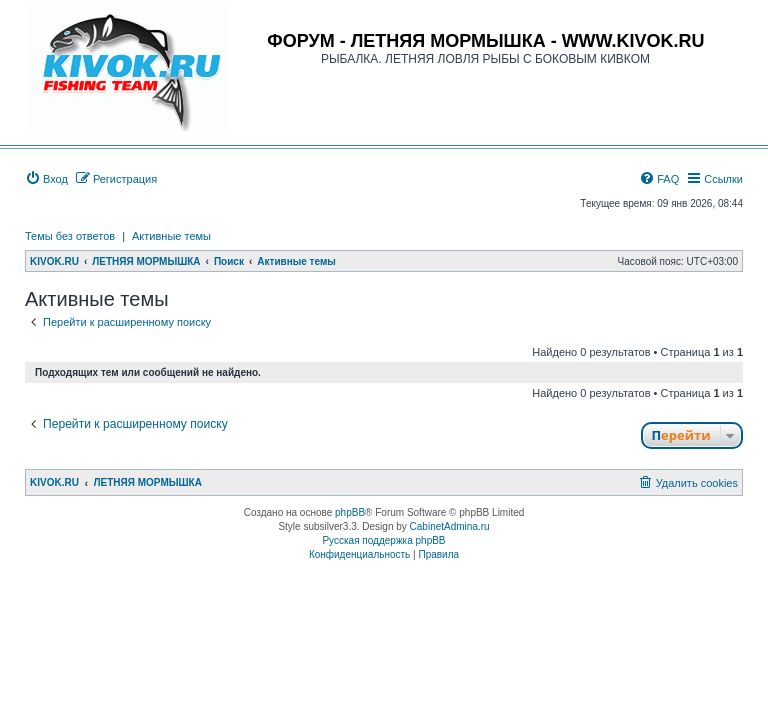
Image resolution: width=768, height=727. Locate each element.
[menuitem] (46, 179)
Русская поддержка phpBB (383, 540)
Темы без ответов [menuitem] (70, 236)
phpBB (350, 512)
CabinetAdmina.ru (450, 526)
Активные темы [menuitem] (171, 236)
